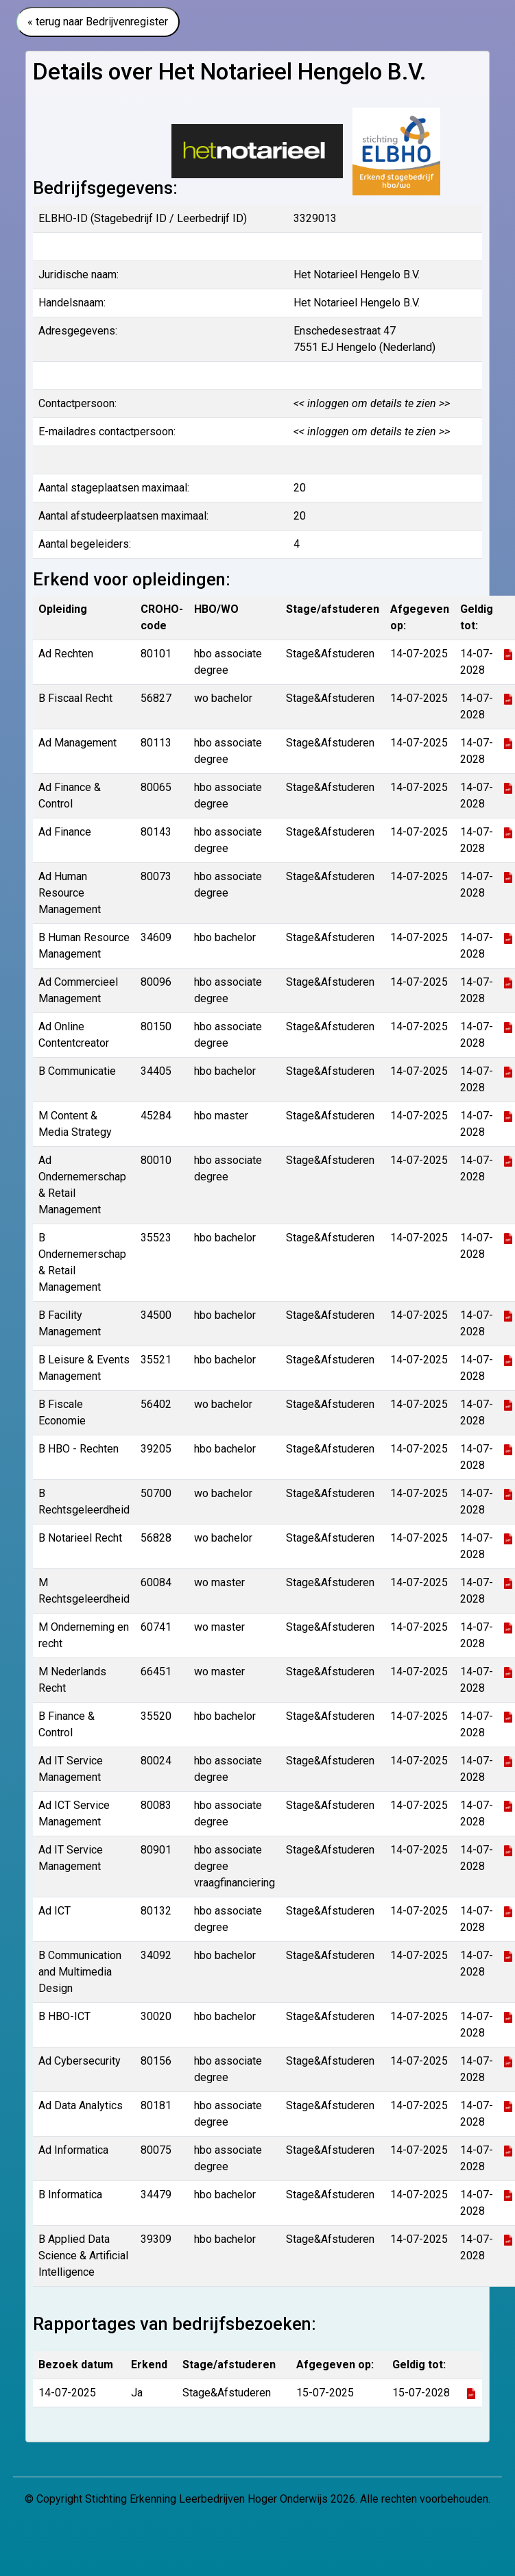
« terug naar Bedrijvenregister (97, 21)
